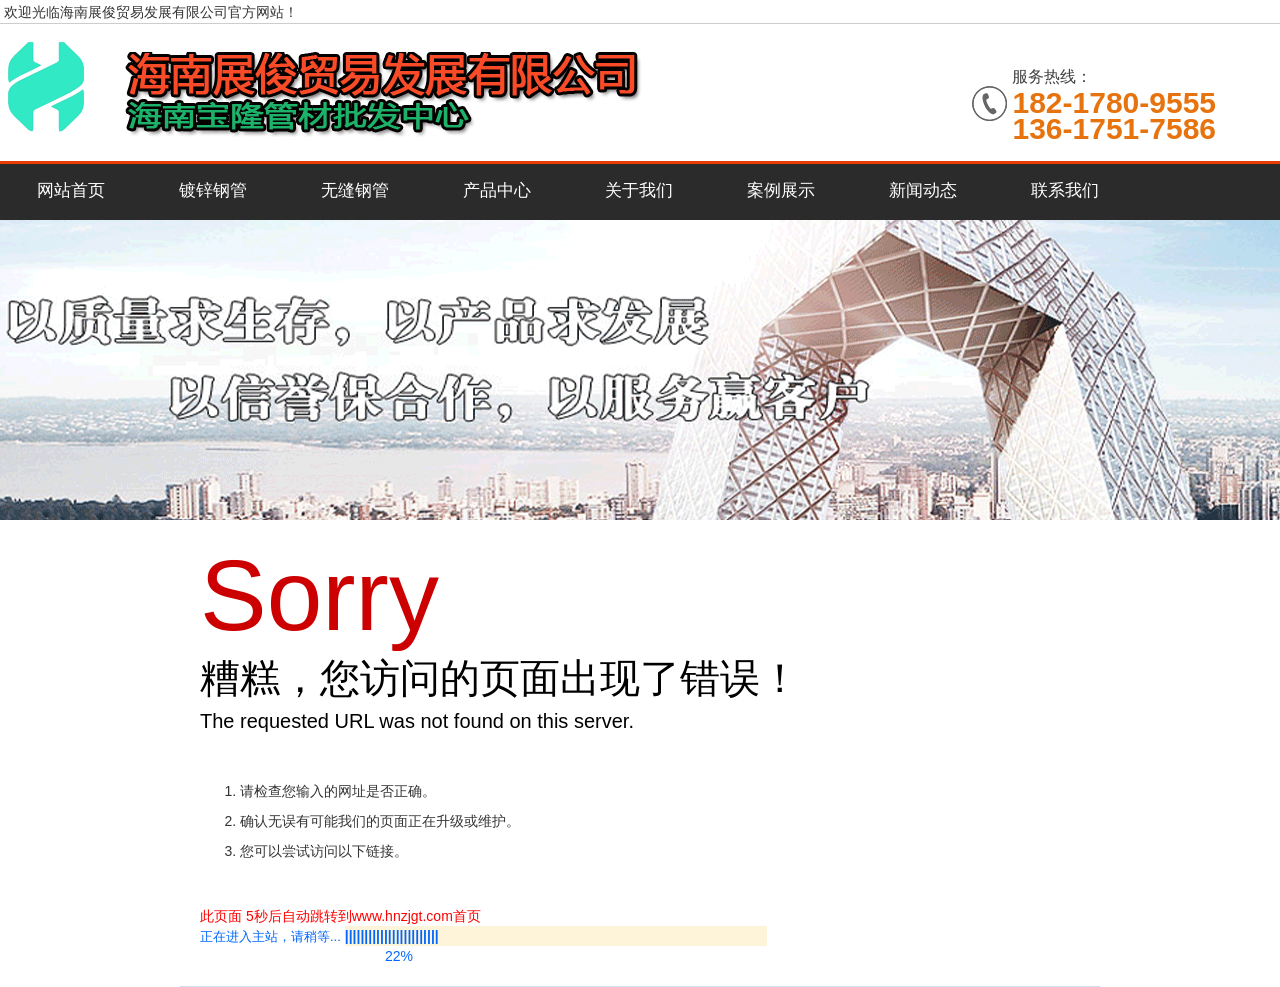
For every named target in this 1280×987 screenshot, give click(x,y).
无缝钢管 (355, 190)
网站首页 (71, 190)
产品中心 (497, 190)
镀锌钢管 (213, 190)
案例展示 (781, 190)
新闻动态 (923, 190)
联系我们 (1065, 190)
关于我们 (639, 190)
